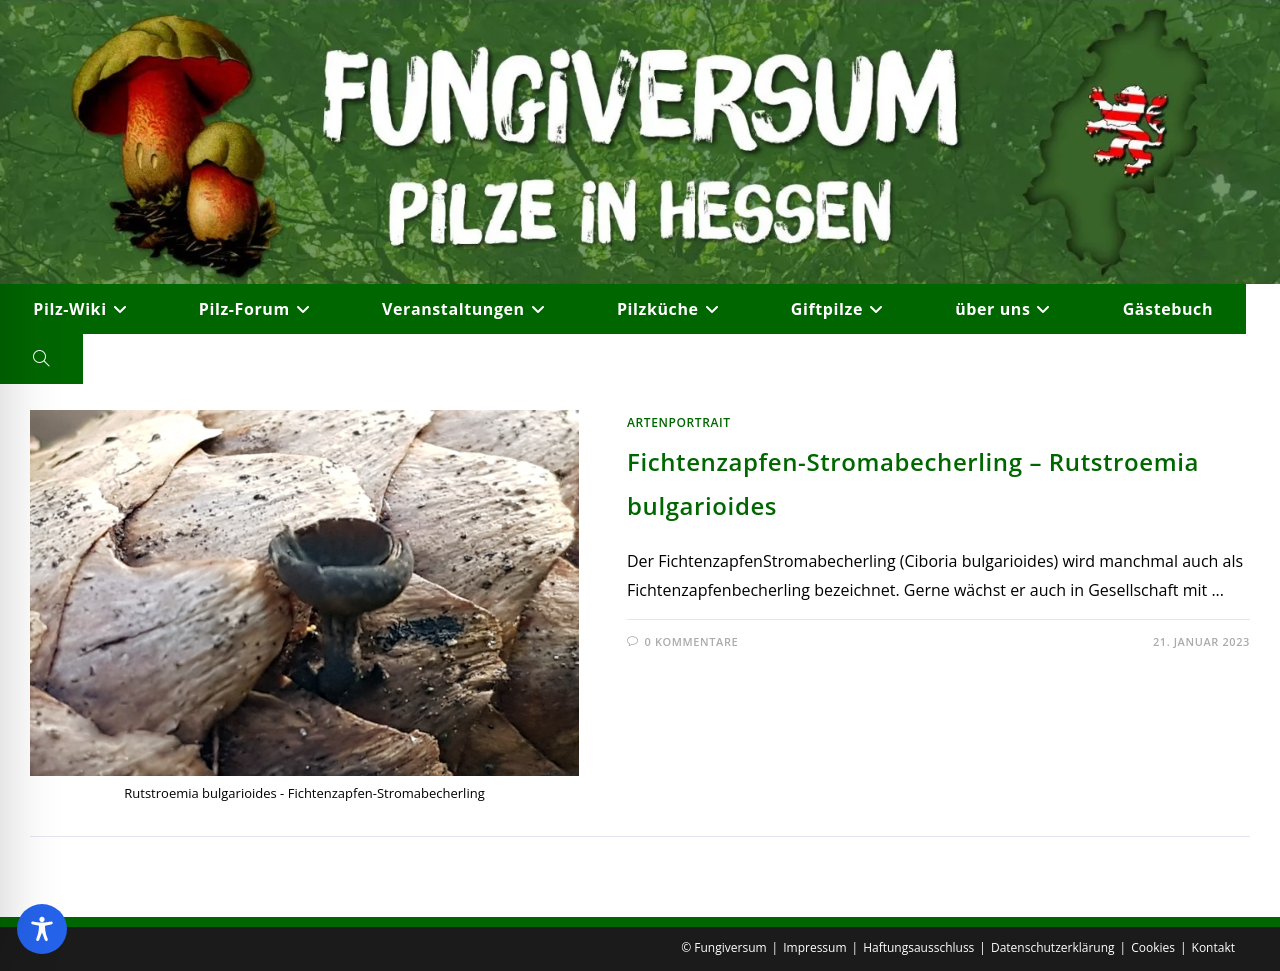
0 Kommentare (692, 641)
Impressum (814, 947)
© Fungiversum (723, 947)
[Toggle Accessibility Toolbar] (42, 929)
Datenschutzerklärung (1053, 947)
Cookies (1153, 947)
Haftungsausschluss (918, 947)
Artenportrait (679, 422)
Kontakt (1213, 947)
